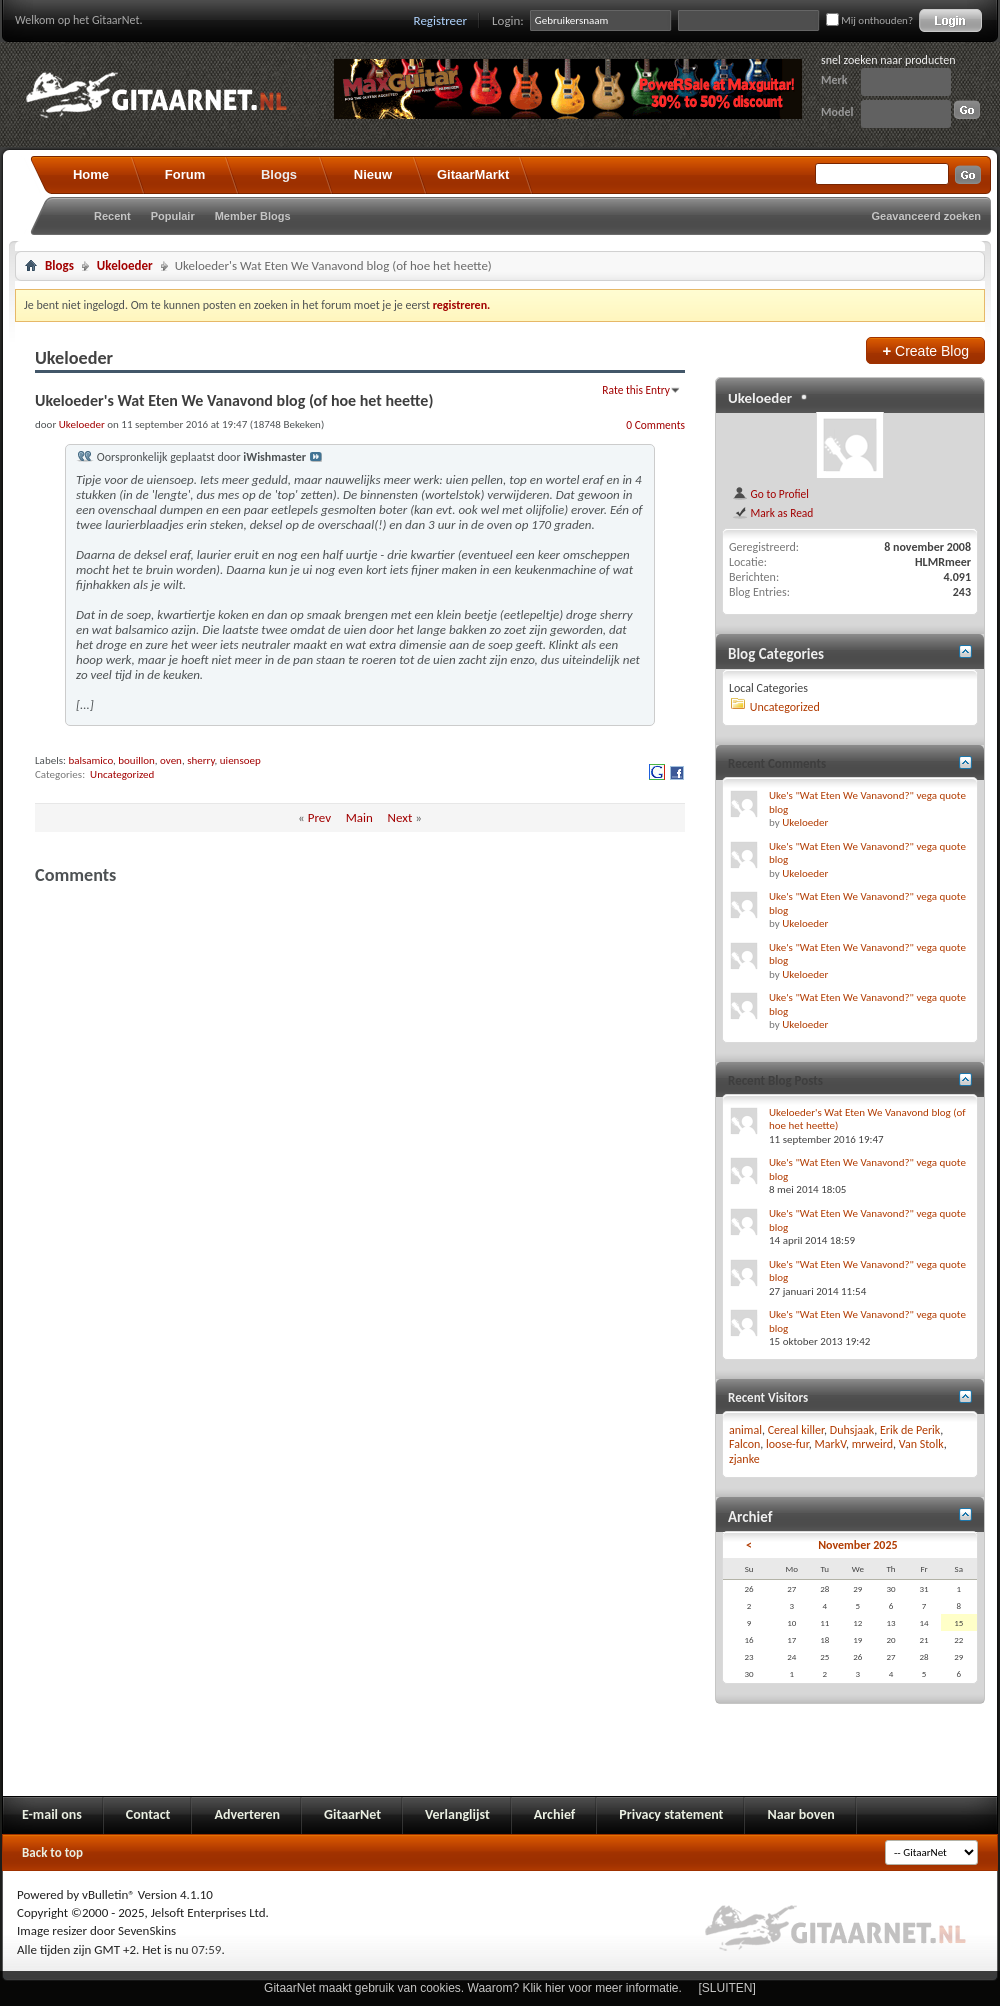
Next (400, 817)
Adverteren (247, 1814)
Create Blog (925, 350)
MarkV (830, 1444)
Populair (173, 216)
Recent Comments (777, 763)
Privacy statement (671, 1814)
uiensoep (240, 760)
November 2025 (857, 1545)
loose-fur (787, 1444)
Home (91, 174)
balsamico (90, 760)
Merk (834, 80)
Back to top (52, 1852)
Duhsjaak (852, 1430)
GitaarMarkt (473, 174)
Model (837, 112)
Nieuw (373, 174)
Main (359, 817)
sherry (200, 760)
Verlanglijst (457, 1814)
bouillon (136, 760)
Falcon (744, 1444)
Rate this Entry (636, 390)
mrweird (872, 1444)
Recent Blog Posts (775, 1080)
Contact (148, 1814)
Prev (319, 817)
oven (171, 760)
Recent (112, 216)
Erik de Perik (910, 1430)
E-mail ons (52, 1814)
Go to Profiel (770, 494)
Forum (185, 174)
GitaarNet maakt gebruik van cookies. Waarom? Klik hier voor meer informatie (471, 1988)
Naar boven (800, 1814)
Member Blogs (253, 216)
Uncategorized (122, 774)
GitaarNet (352, 1814)
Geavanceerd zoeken (926, 216)
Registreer (441, 20)
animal (745, 1430)
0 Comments (655, 425)
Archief (554, 1814)
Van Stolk (921, 1444)
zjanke (744, 1459)
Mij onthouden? (869, 20)
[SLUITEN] (727, 1988)
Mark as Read (772, 513)
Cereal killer (796, 1430)
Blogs (279, 174)
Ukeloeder (125, 265)
